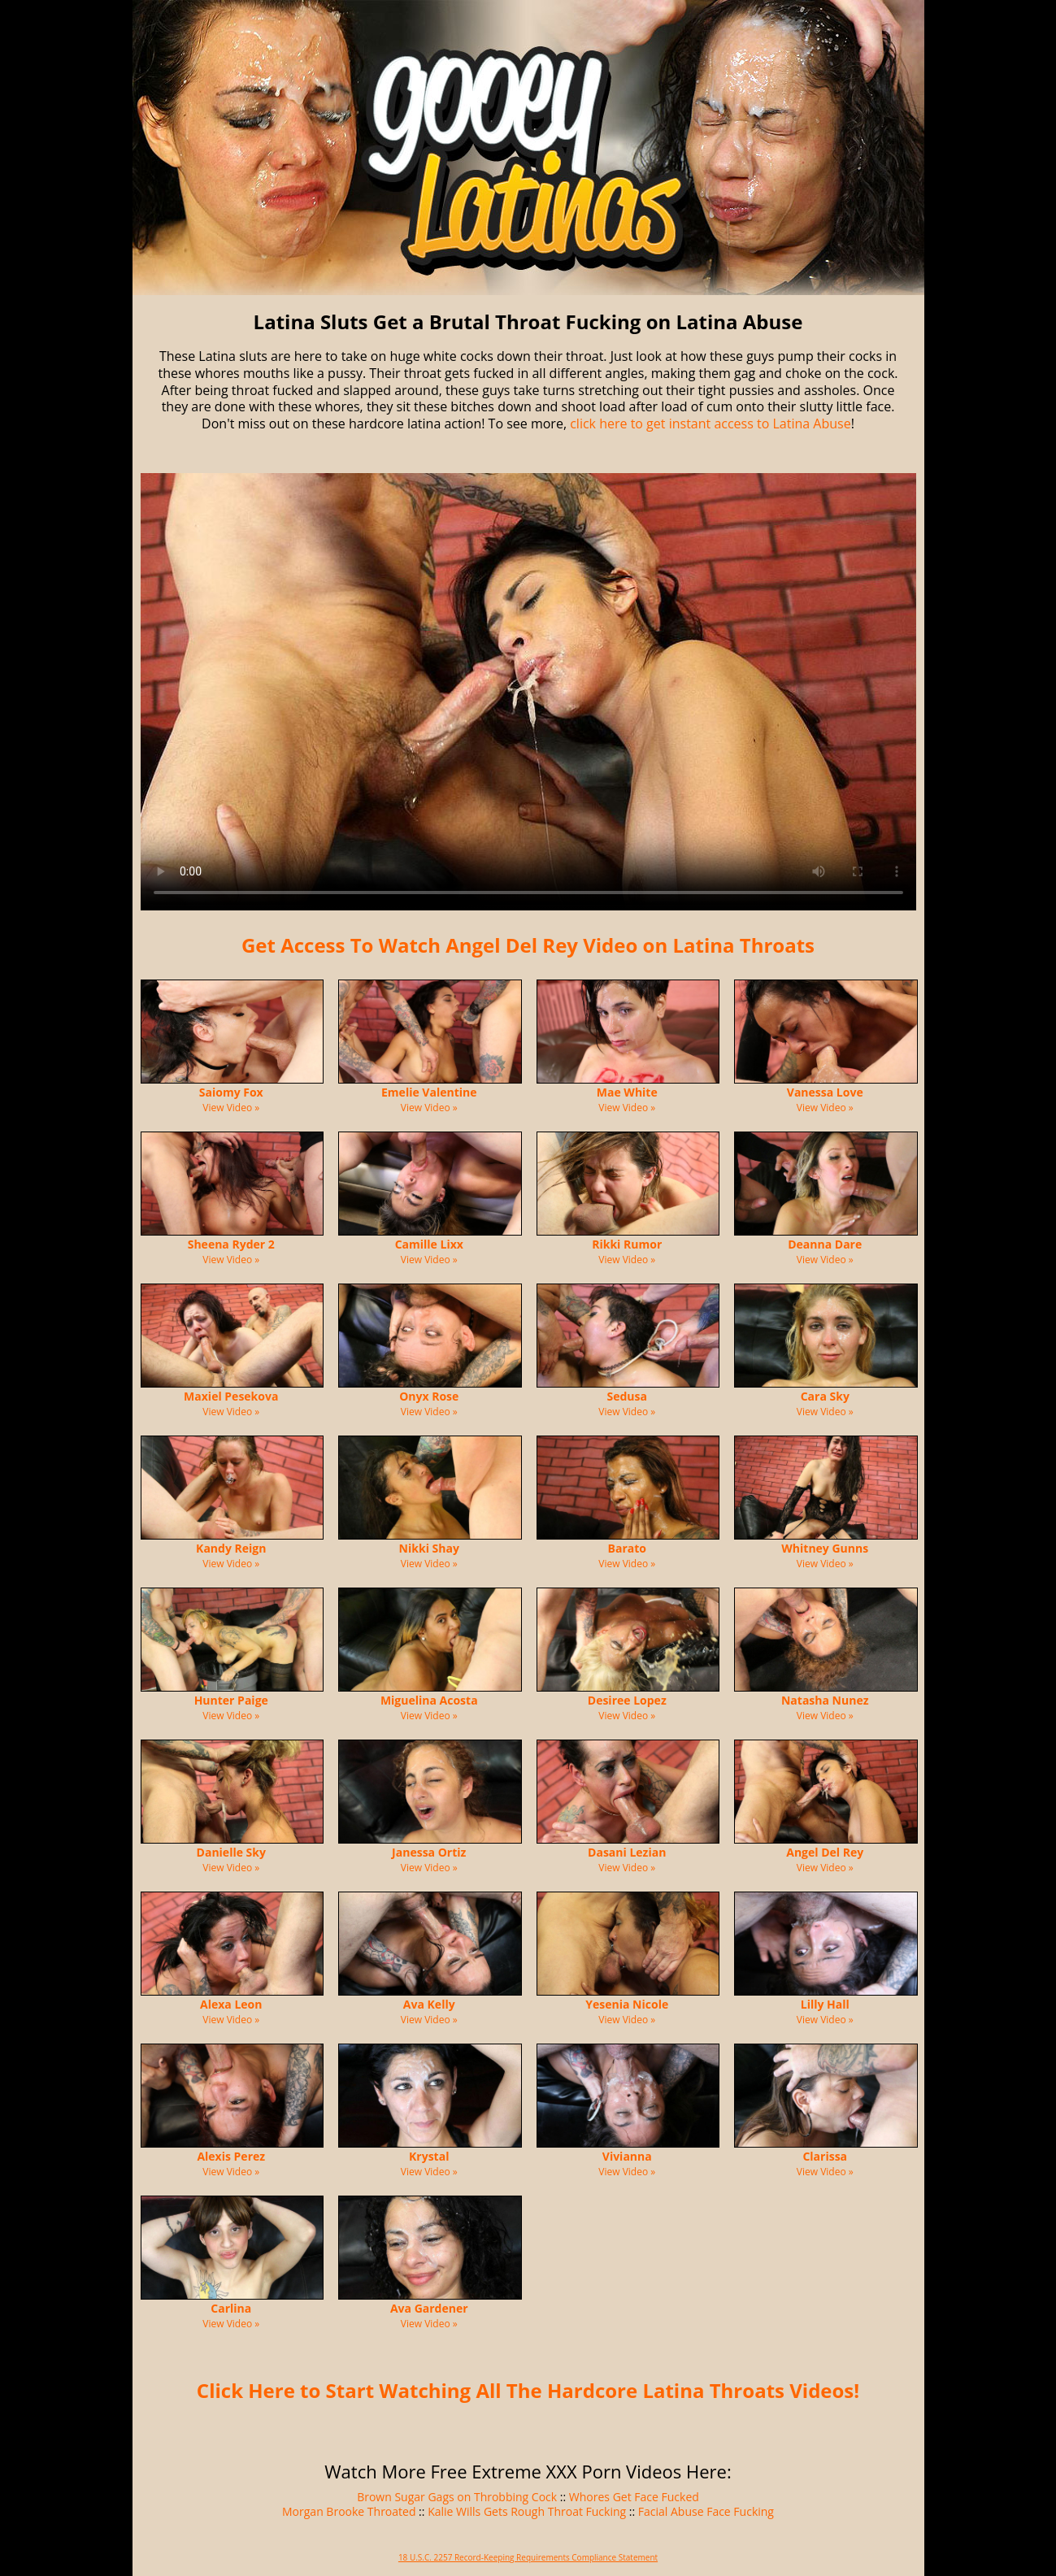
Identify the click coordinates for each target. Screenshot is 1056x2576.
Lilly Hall (825, 2004)
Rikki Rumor (627, 1244)
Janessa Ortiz (429, 1852)
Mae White (627, 1092)
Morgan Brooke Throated (348, 2511)
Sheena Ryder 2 (231, 1244)
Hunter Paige (231, 1700)
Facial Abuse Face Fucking (706, 2511)
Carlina (231, 2308)
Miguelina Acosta (429, 1700)
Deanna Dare (825, 1244)
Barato (627, 1548)
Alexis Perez (231, 2156)
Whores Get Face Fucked (634, 2496)
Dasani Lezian (627, 1852)
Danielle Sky (231, 1852)
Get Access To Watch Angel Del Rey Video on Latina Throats (528, 945)
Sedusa (627, 1396)
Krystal (429, 2156)
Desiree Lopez (627, 1700)
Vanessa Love (825, 1092)
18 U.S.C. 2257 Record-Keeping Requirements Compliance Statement (528, 2557)
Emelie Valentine (428, 1092)
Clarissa (824, 2156)
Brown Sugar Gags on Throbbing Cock (457, 2496)
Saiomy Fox (231, 1092)
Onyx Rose (428, 1396)
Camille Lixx (429, 1244)
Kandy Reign (231, 1548)
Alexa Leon (231, 2004)
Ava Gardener (429, 2308)
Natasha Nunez (825, 1700)
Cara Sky (825, 1396)
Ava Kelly (429, 2004)
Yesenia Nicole (626, 2004)
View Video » (230, 1107)
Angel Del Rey (824, 1852)
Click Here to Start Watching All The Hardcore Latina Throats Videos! (528, 2390)
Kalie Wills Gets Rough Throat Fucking (527, 2511)
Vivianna (627, 2156)
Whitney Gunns (824, 1548)
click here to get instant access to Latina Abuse (710, 423)
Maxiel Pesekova (231, 1396)
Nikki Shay (429, 1548)
